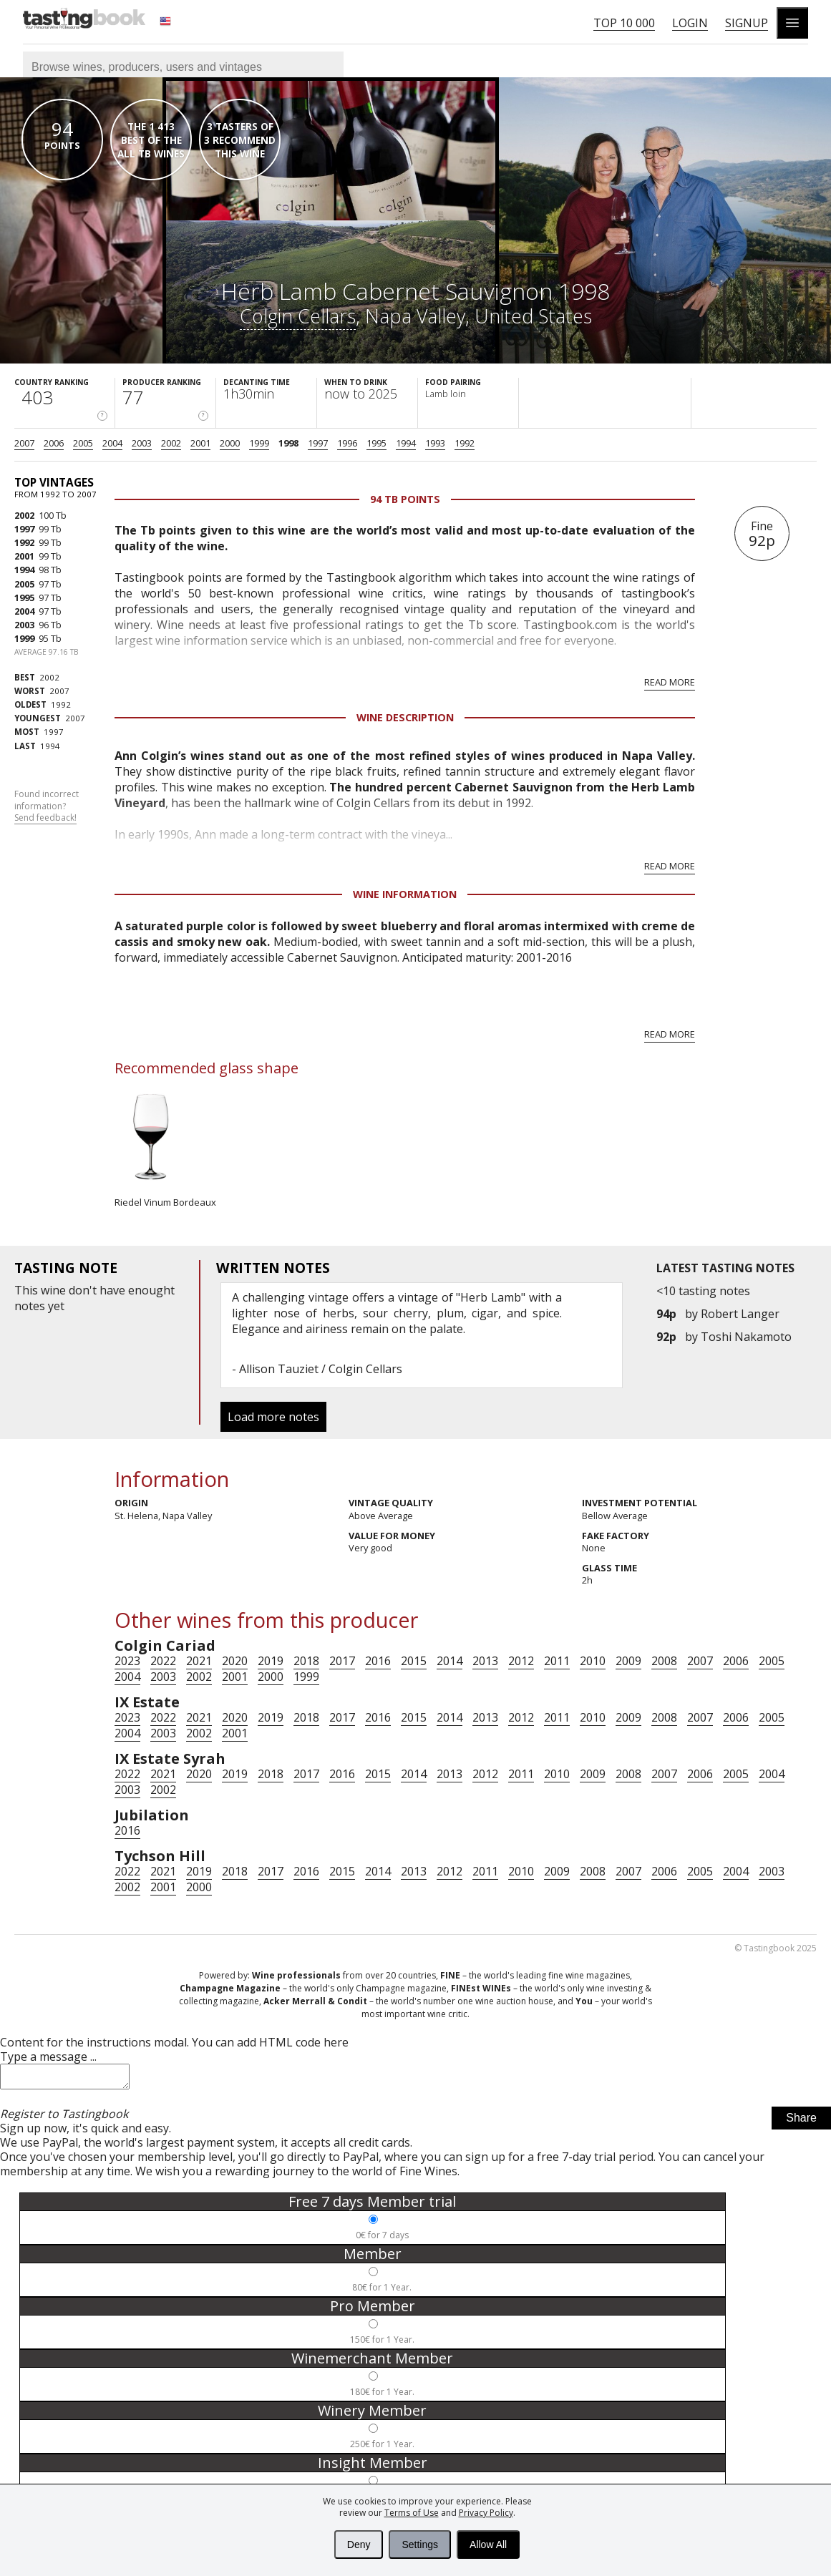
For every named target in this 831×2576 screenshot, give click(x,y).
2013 (485, 1661)
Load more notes (273, 1417)
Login (690, 23)
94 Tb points (405, 499)
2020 (235, 1661)
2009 (628, 1661)
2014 (449, 1661)
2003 (142, 442)
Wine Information (405, 894)
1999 (259, 442)
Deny (359, 2544)
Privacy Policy (486, 2513)
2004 (112, 442)
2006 (54, 442)
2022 (163, 1661)
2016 (378, 1661)
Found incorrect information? (46, 806)
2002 (171, 442)
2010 (593, 1661)
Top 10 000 (624, 23)
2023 (127, 1661)
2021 (199, 1661)
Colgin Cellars (298, 316)
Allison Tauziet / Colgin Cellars (320, 1369)
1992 (465, 442)
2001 (200, 442)
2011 (557, 1661)
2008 (664, 1661)
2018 (306, 1661)
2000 (230, 442)
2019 (270, 1661)
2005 (83, 442)
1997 (318, 442)
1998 (288, 442)
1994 (406, 442)
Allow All (488, 2544)
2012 (521, 1661)
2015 (414, 1661)
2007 (24, 442)
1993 (435, 442)
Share (801, 2122)
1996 (347, 442)
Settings (420, 2544)
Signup (746, 23)
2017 (342, 1661)
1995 (376, 442)
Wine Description (405, 717)
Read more (669, 681)
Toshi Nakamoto (746, 1337)
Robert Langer (740, 1314)
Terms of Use (411, 2513)
